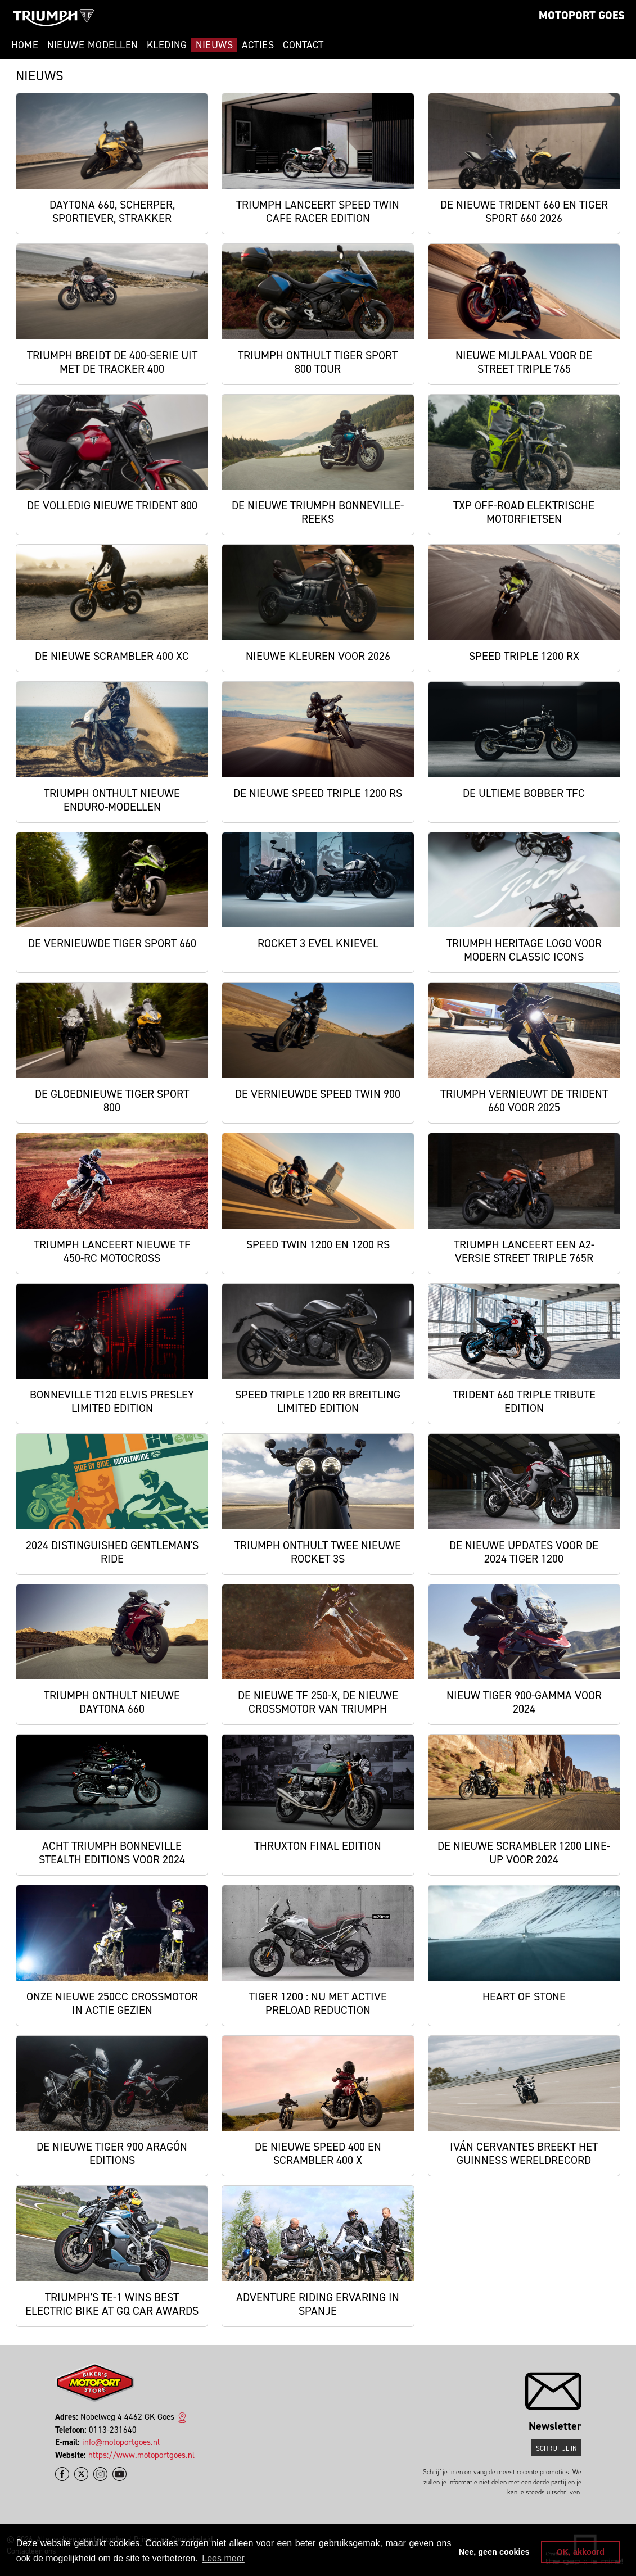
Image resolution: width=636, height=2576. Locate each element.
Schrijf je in (556, 2448)
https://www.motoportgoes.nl (141, 2455)
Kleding (167, 45)
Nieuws (214, 45)
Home (24, 45)
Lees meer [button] (223, 2558)
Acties (258, 45)
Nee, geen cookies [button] (494, 2551)
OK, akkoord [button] (580, 2551)
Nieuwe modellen (92, 45)
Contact (303, 45)
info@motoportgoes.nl (121, 2442)
